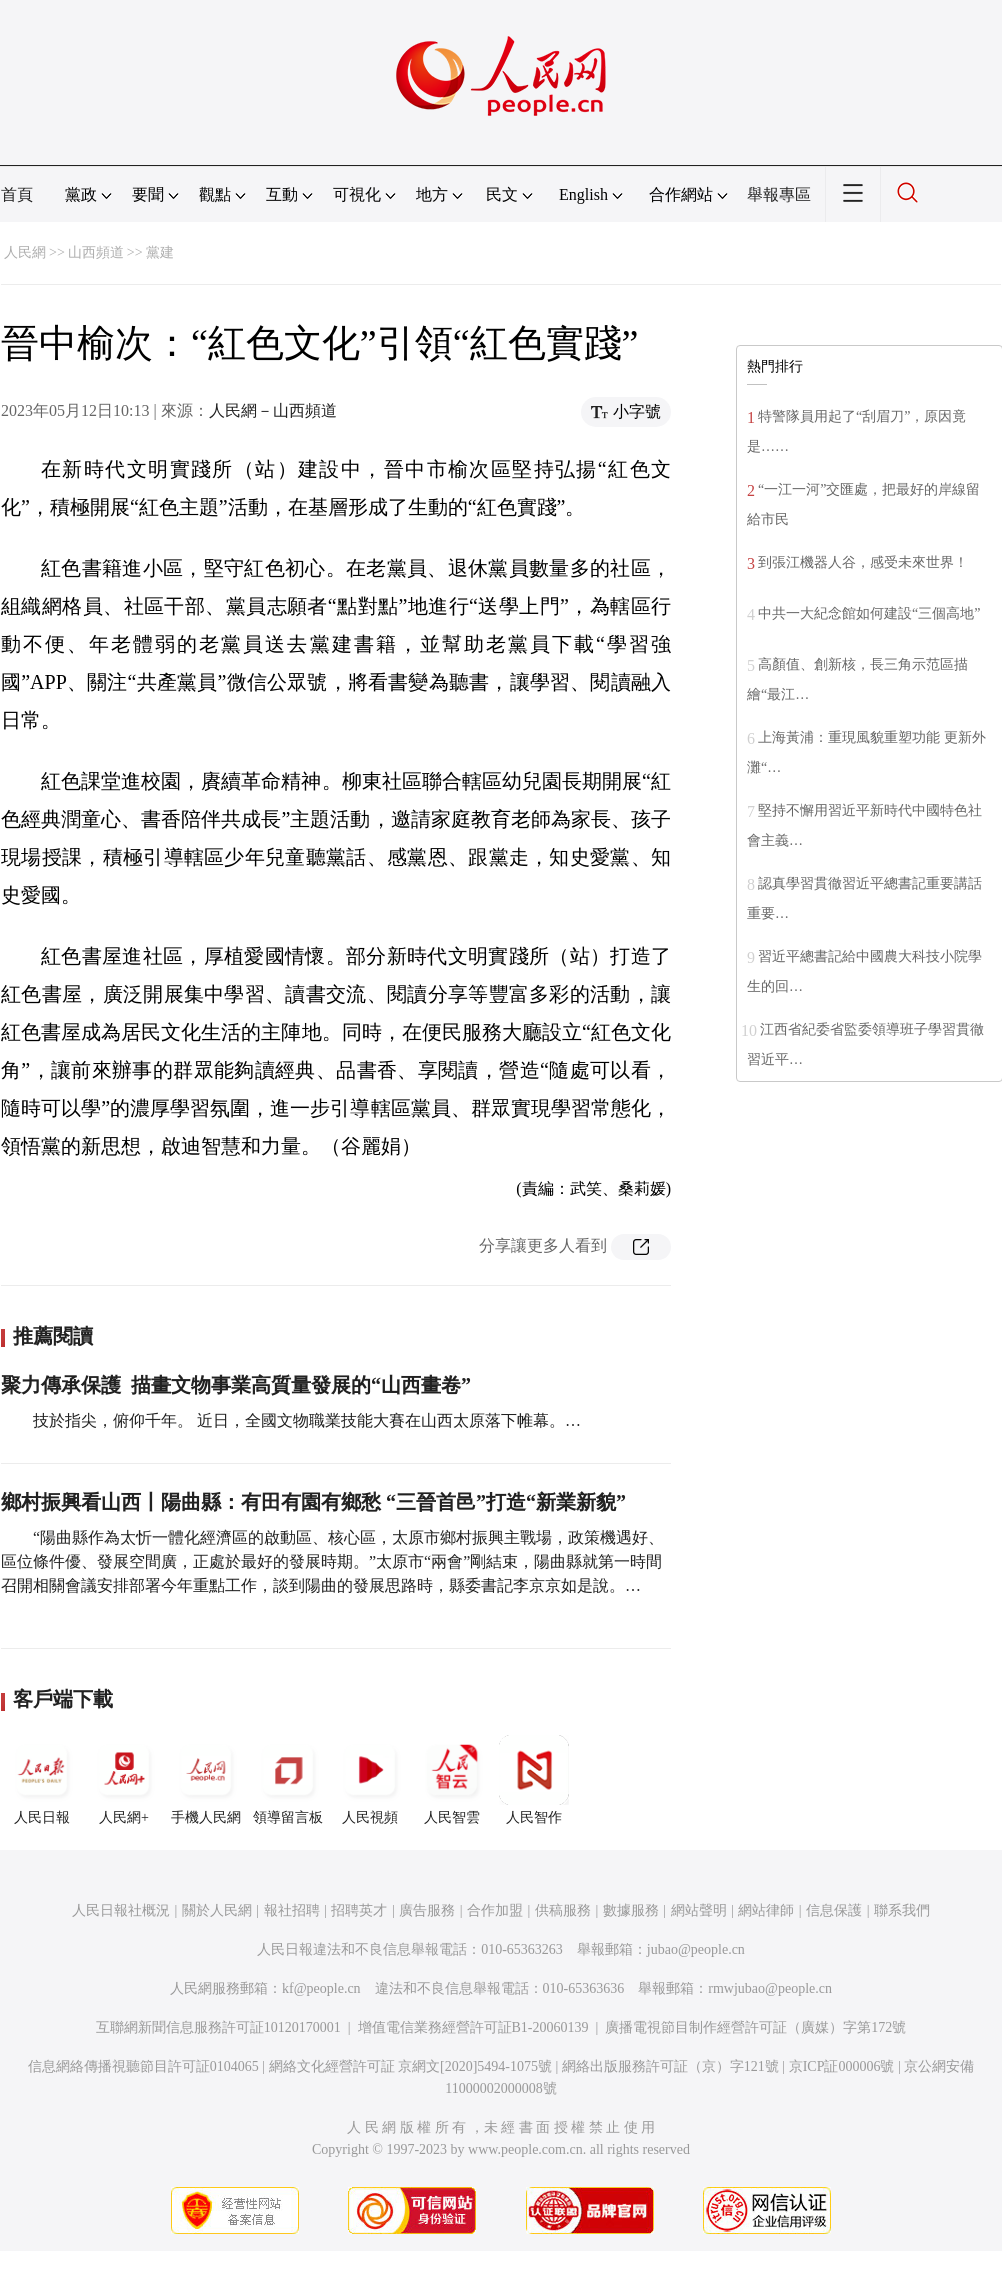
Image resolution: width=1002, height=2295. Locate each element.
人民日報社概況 (121, 1910)
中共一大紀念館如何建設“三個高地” (869, 613)
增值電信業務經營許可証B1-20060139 (473, 2027)
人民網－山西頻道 (273, 410)
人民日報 (42, 1780)
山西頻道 (96, 252)
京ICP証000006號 (842, 2066)
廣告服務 (427, 1910)
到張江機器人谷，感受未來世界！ (863, 562)
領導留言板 (288, 1780)
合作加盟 (495, 1910)
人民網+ (124, 1780)
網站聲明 (699, 1910)
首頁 (17, 194)
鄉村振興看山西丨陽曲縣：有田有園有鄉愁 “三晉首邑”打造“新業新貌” (313, 1502)
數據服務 (631, 1910)
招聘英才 (359, 1910)
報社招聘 (292, 1910)
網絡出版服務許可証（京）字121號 (670, 2066)
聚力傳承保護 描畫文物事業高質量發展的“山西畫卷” (236, 1385)
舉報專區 (779, 194)
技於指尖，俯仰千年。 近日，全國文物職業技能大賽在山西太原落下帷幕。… (307, 1420)
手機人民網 (206, 1780)
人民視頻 (370, 1780)
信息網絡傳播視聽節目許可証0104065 (143, 2066)
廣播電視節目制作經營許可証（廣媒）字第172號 (755, 2027)
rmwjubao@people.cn (770, 1988)
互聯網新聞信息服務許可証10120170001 (218, 2027)
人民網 (25, 252)
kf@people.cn (321, 1988)
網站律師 (766, 1910)
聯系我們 (902, 1910)
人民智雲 (452, 1780)
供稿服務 (563, 1910)
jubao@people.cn (696, 1949)
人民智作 (534, 1780)
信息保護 (834, 1910)
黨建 (160, 252)
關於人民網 (217, 1910)
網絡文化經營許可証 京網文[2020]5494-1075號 (411, 2066)
